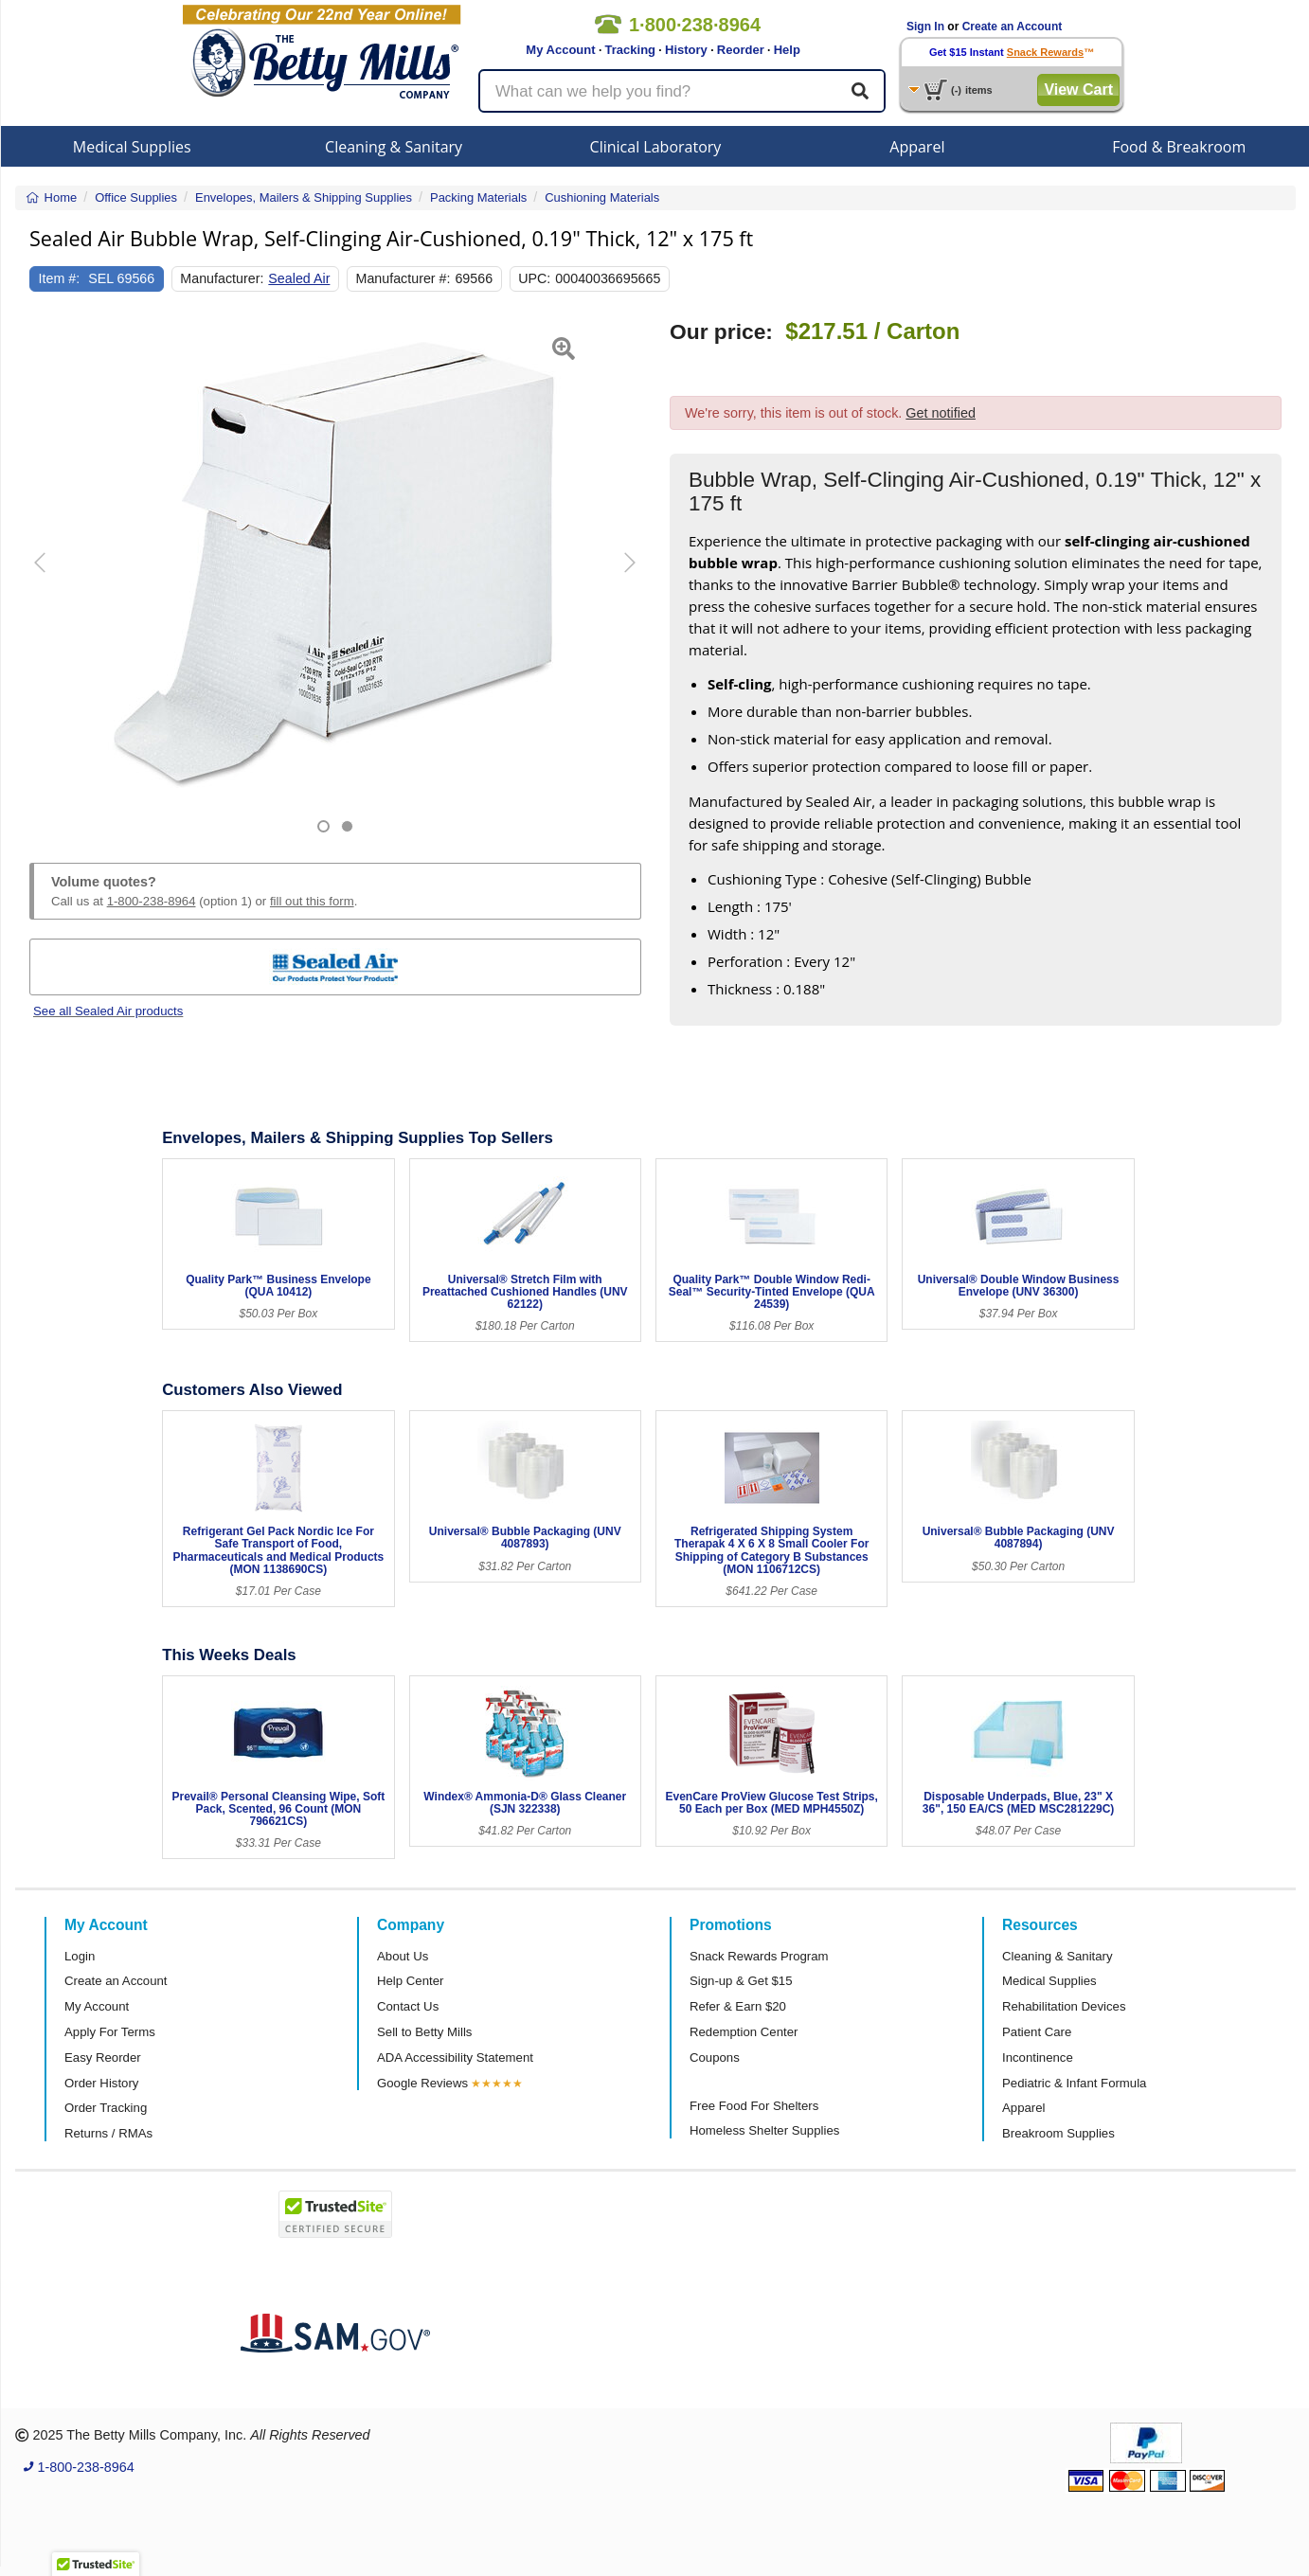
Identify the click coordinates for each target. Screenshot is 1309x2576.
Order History (101, 2083)
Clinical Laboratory (656, 146)
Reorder (740, 50)
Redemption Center (744, 2032)
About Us (402, 1956)
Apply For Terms (109, 2032)
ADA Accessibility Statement (455, 2057)
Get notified (941, 412)
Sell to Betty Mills (424, 2032)
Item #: (60, 278)
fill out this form (312, 901)
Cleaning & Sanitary (393, 146)
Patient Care (1036, 2032)
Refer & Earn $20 (738, 2006)
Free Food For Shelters (754, 2106)
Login (79, 1956)
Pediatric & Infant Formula (1074, 2083)
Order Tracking (105, 2108)
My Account (560, 50)
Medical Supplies (132, 146)
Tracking (630, 50)
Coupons (715, 2057)
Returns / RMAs (108, 2133)
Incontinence (1037, 2057)
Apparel (916, 146)
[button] (50, 576)
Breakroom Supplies (1058, 2133)
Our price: (721, 332)
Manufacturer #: (403, 278)
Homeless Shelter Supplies (764, 2130)
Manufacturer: (221, 278)
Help (787, 50)
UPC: (534, 278)
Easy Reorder (102, 2057)
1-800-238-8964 (151, 901)
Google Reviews (422, 2083)
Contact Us (408, 2006)
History (686, 50)
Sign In (925, 26)
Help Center (410, 1981)
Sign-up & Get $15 (741, 1981)
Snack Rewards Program (759, 1956)
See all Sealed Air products (108, 1011)
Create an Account (1012, 26)
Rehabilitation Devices (1063, 2006)
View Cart (1078, 89)
